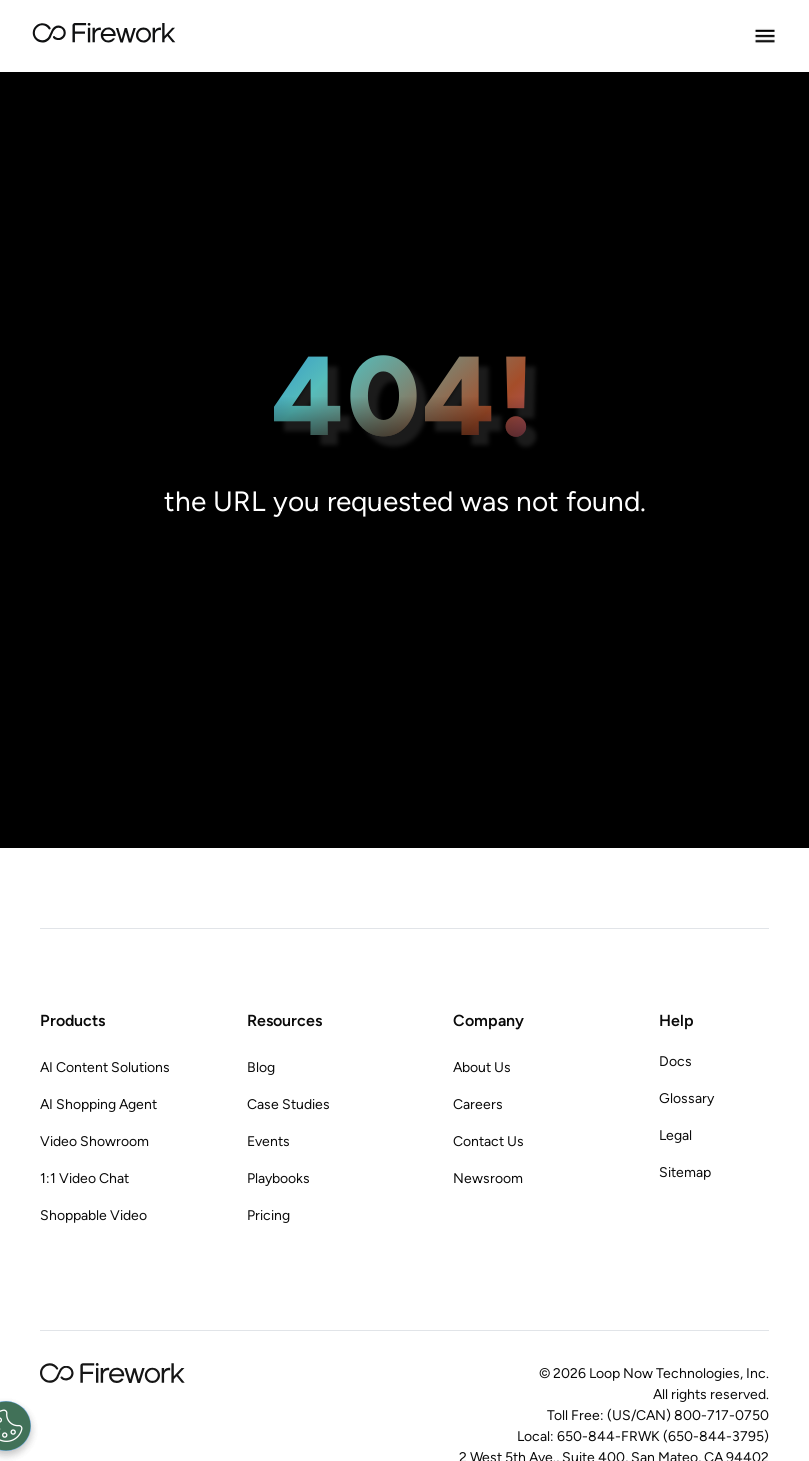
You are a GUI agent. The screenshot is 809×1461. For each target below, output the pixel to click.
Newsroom (488, 1178)
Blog (261, 1067)
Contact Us (488, 1141)
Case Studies (288, 1104)
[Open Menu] (765, 36)
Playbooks (278, 1178)
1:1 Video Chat (84, 1178)
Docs (675, 1061)
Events (268, 1141)
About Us (482, 1067)
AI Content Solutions (105, 1067)
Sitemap (685, 1172)
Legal (675, 1135)
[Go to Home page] (104, 36)
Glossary (686, 1098)
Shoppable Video (93, 1215)
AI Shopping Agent (98, 1104)
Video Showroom (94, 1141)
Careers (478, 1104)
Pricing (268, 1215)
